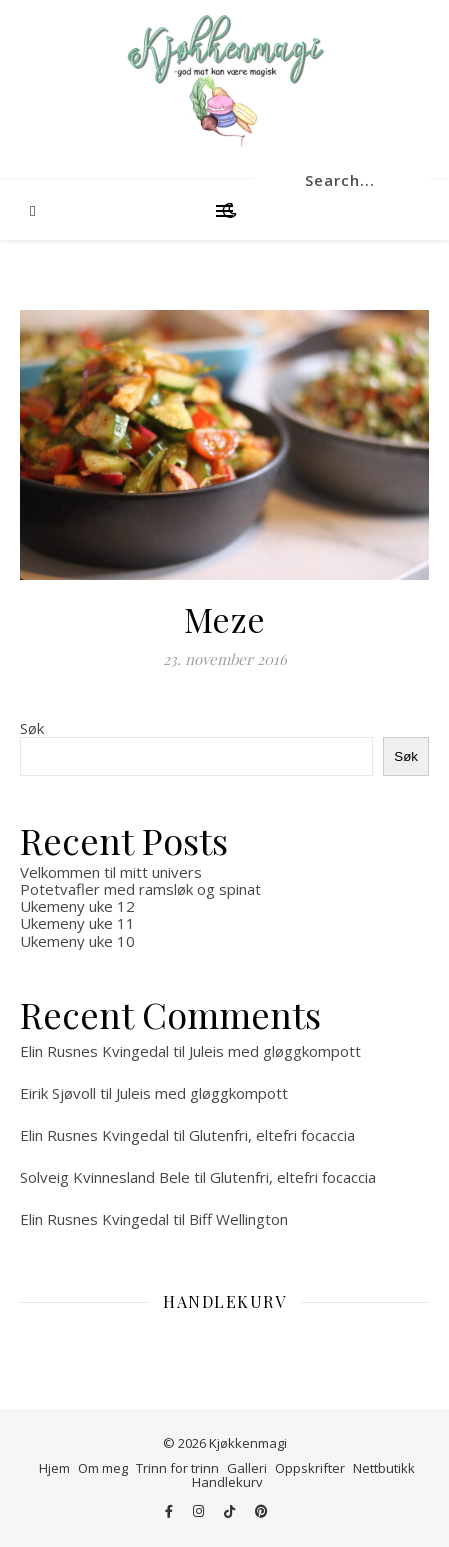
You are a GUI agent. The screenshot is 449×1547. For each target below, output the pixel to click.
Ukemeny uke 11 (77, 923)
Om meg (103, 1468)
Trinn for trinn (177, 1468)
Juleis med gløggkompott (275, 1051)
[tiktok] (231, 1511)
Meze (225, 619)
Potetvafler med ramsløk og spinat (140, 889)
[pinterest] (261, 1511)
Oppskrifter (310, 1468)
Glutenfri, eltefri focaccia (272, 1135)
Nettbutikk (384, 1468)
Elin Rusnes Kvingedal (94, 1051)
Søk (32, 728)
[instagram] (200, 1511)
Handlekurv (227, 1482)
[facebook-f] (170, 1511)
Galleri (247, 1468)
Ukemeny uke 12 (77, 906)
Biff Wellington (238, 1219)
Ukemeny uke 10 (77, 941)
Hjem (54, 1468)
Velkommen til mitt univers (111, 872)
